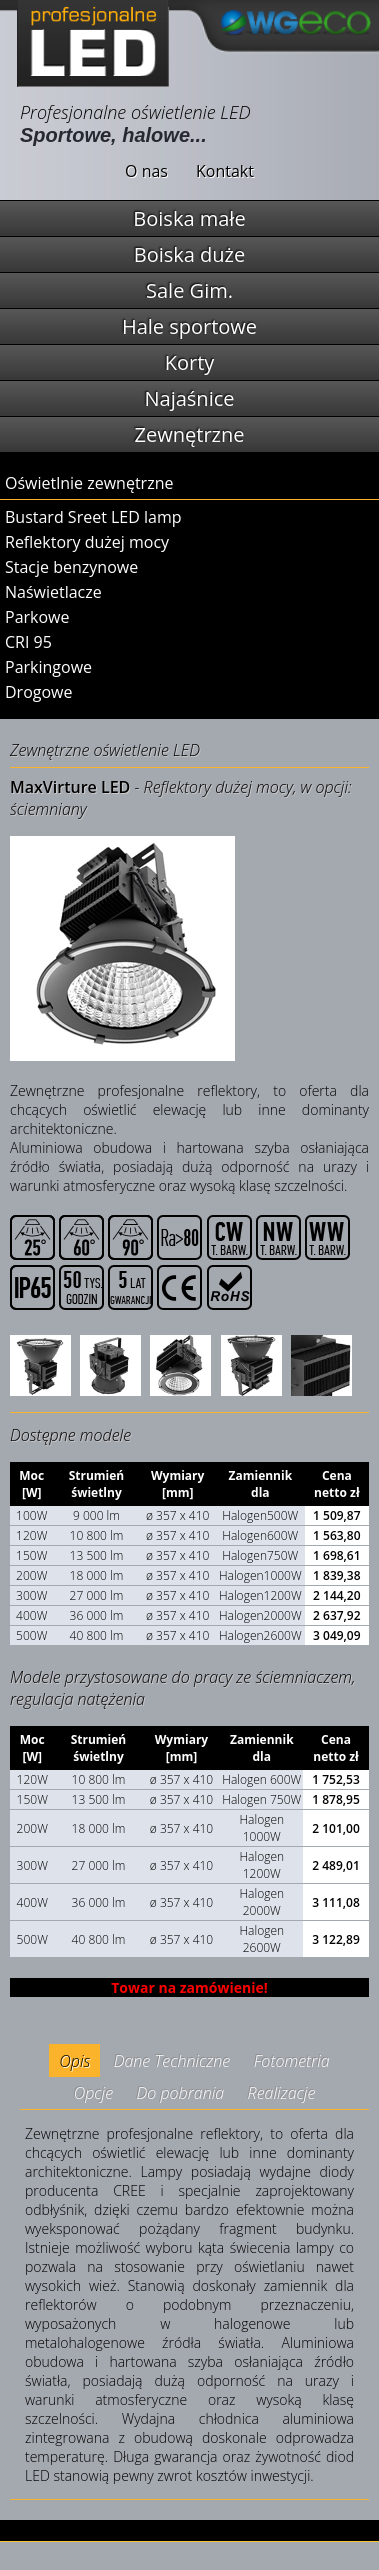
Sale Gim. (189, 290)
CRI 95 (28, 642)
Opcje (93, 2093)
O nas (146, 171)
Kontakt (225, 171)
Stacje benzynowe (71, 567)
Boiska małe (189, 218)
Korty (190, 362)
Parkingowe (48, 667)
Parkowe (37, 617)
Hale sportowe (189, 326)
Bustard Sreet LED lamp (93, 517)
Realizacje (282, 2093)
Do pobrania (180, 2093)
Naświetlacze (53, 592)
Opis (74, 2061)
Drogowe (38, 692)
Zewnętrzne (190, 434)
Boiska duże (189, 254)
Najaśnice (190, 398)
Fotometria (292, 2061)
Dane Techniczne (172, 2061)
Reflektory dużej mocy (87, 542)
